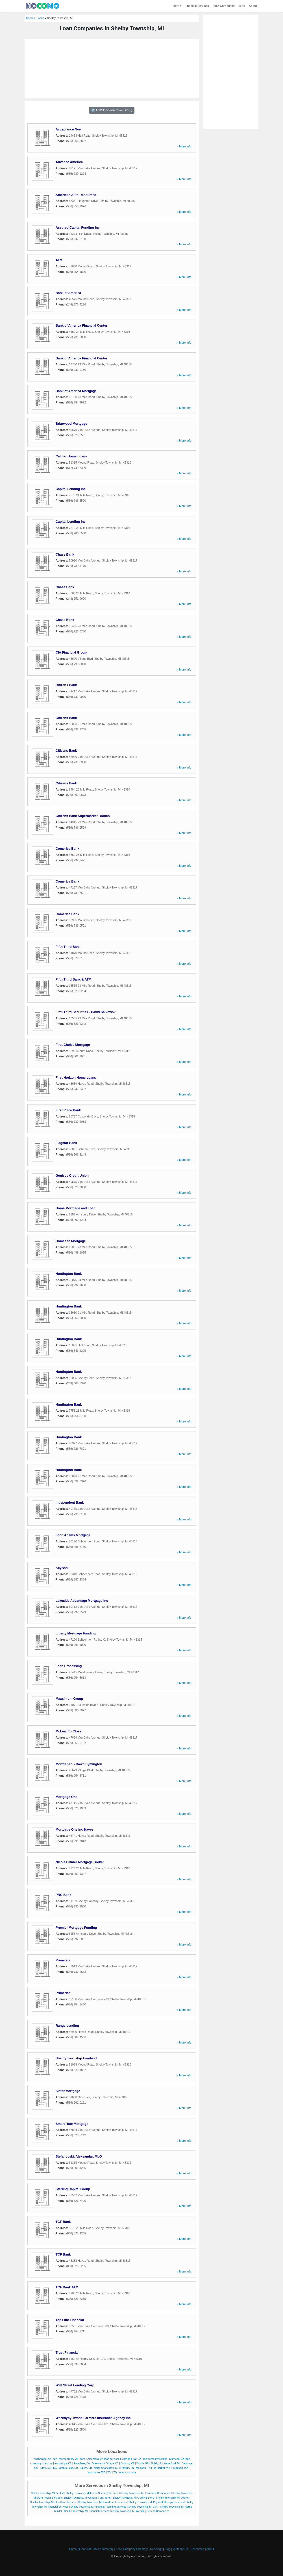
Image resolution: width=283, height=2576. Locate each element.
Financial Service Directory (96, 2549)
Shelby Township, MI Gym (143, 2506)
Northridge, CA (63, 2463)
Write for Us (180, 2549)
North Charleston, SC (106, 2468)
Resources (197, 2549)
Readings (156, 2549)
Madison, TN (143, 2468)
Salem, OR (86, 2468)
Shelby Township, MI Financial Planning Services (98, 2506)
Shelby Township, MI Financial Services (86, 2511)
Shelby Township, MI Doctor (172, 2497)
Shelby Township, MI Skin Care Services (53, 2502)
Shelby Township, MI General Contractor (87, 2497)
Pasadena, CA (82, 2463)
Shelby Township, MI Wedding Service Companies (140, 2511)
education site (127, 2472)
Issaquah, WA (180, 2468)
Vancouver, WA (96, 2472)
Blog (242, 6)
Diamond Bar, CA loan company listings (144, 2459)
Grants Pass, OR (68, 2468)
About (253, 6)
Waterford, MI (172, 2463)
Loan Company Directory (132, 2549)
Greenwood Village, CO (105, 2463)
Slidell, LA (156, 2463)
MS (55, 2468)
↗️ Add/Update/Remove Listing (111, 110)
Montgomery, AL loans (72, 2459)
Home (177, 6)
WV (109, 2472)
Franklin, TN (127, 2468)
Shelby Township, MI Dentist (47, 2493)
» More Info (184, 146)
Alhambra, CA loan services (103, 2459)
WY (115, 2472)
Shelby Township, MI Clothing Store (133, 2497)
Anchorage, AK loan (45, 2459)
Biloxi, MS (45, 2468)
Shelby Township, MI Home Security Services (92, 2493)
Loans (40, 18)
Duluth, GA (142, 2463)
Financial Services (197, 6)
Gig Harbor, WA (161, 2468)
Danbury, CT (127, 2463)
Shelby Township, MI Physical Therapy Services (156, 2502)
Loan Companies (224, 6)
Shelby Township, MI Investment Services (102, 2502)
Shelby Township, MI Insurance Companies (145, 2493)
